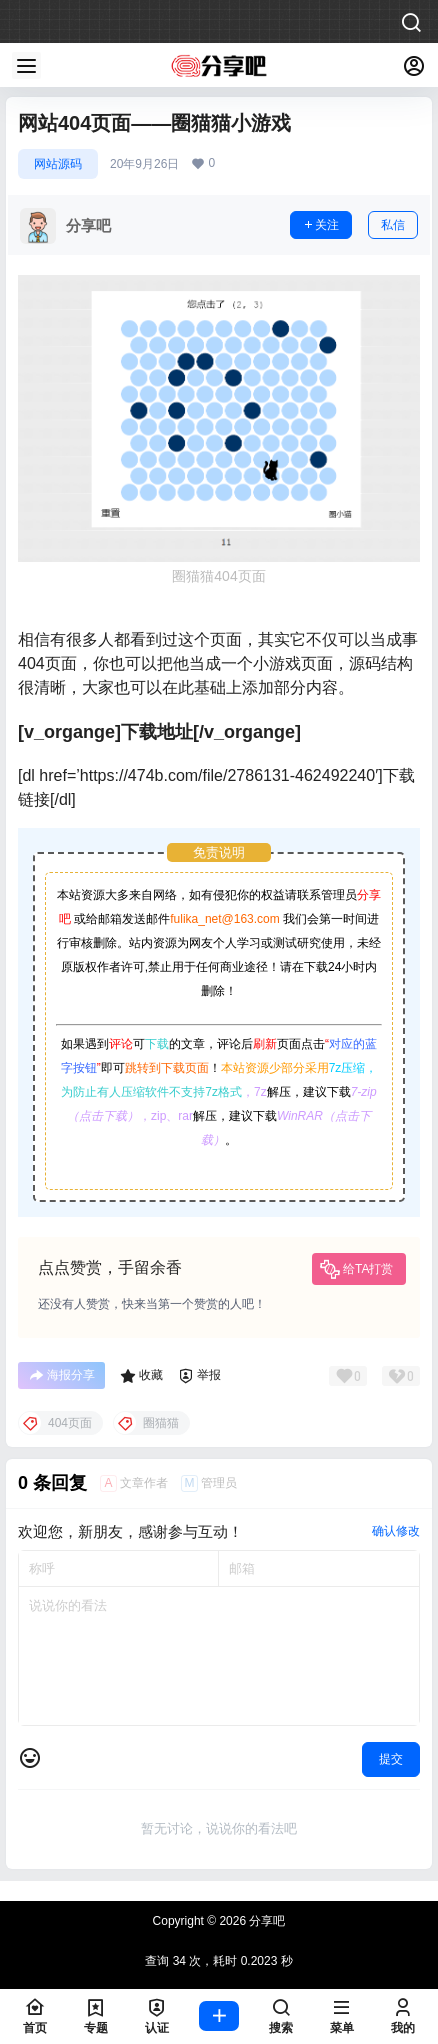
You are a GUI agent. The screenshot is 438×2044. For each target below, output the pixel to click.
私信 (393, 225)
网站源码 (58, 164)
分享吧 (265, 1921)
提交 (391, 1759)
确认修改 (396, 1531)
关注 (321, 225)
